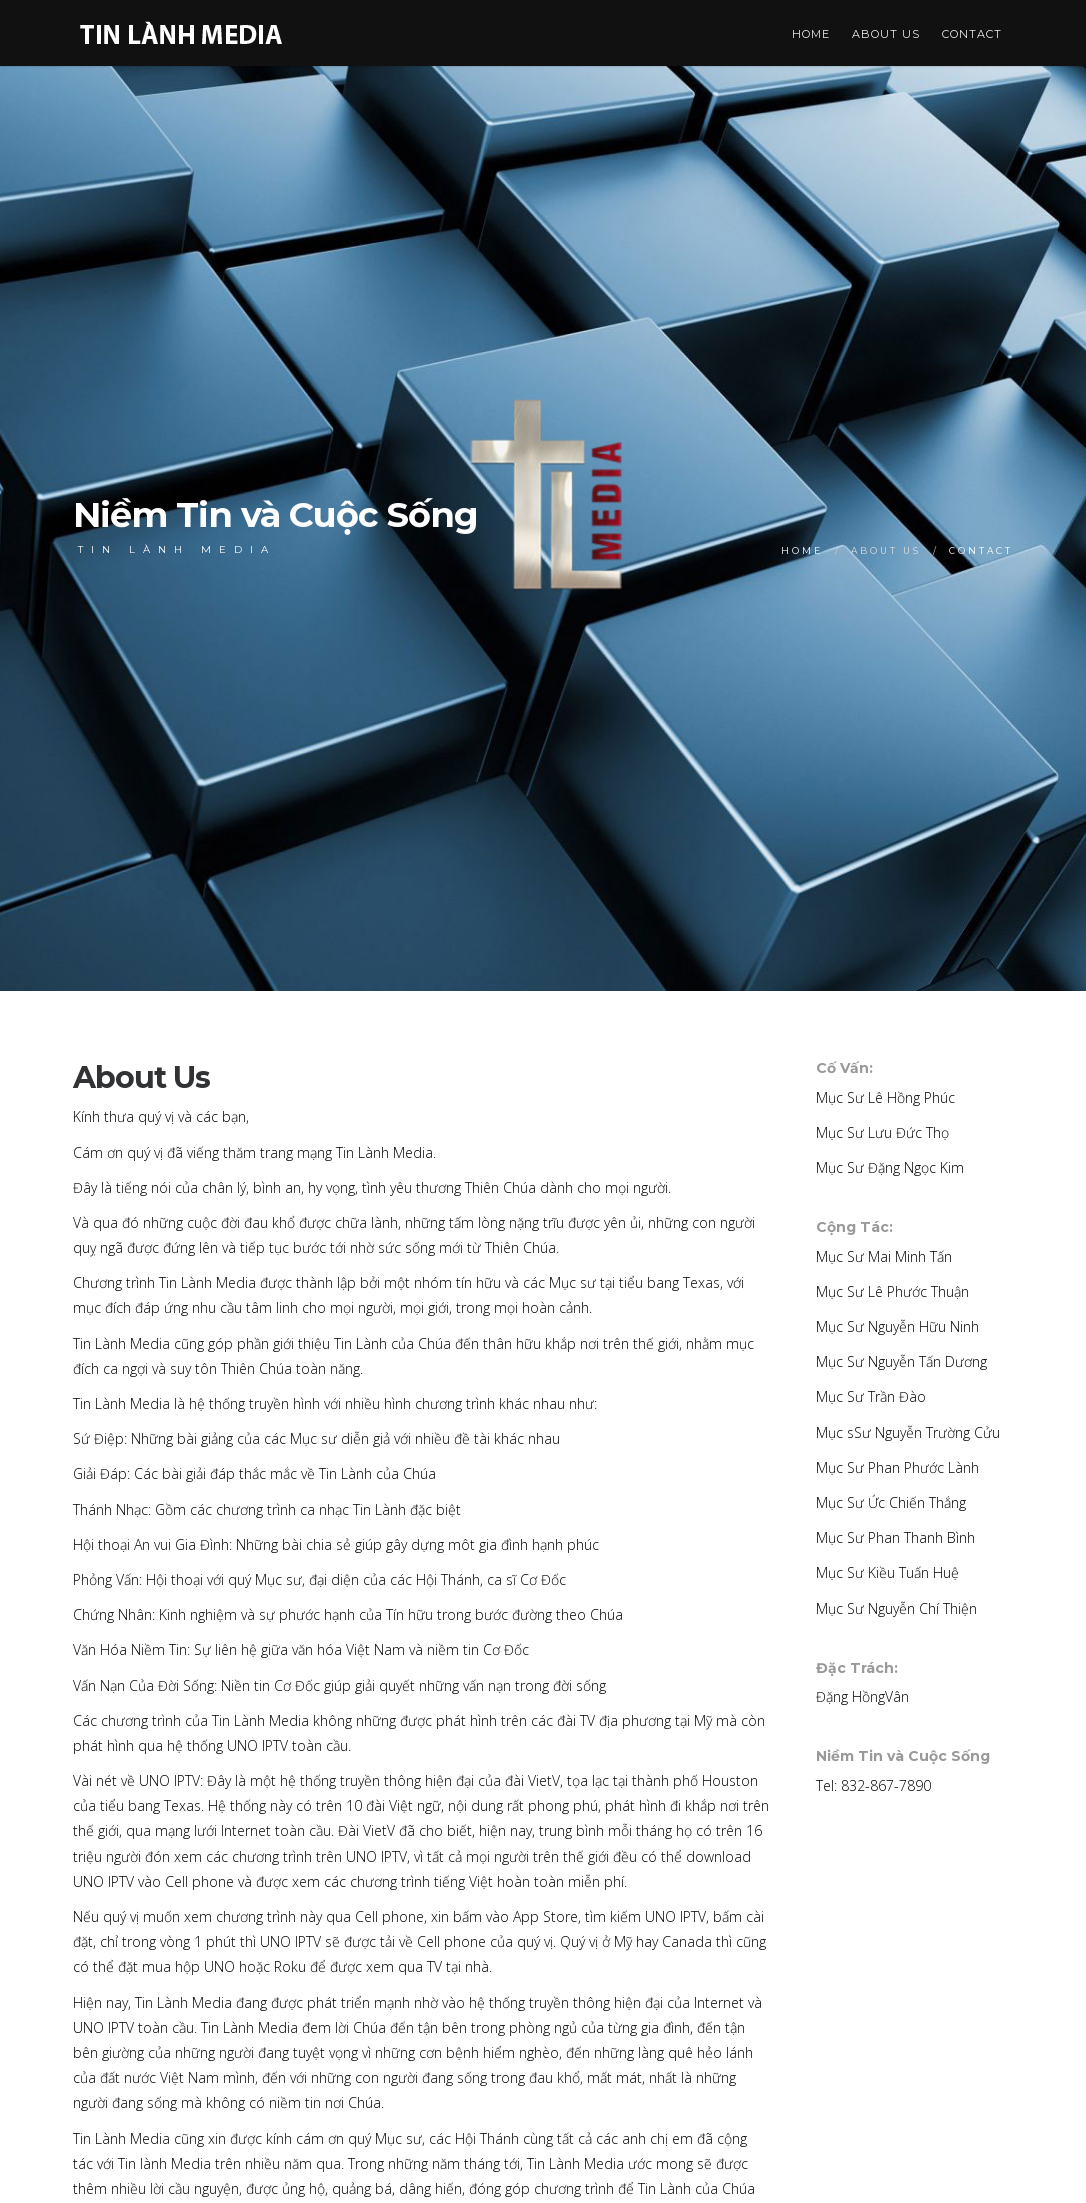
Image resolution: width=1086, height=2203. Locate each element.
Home (811, 34)
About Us (886, 34)
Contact (972, 34)
